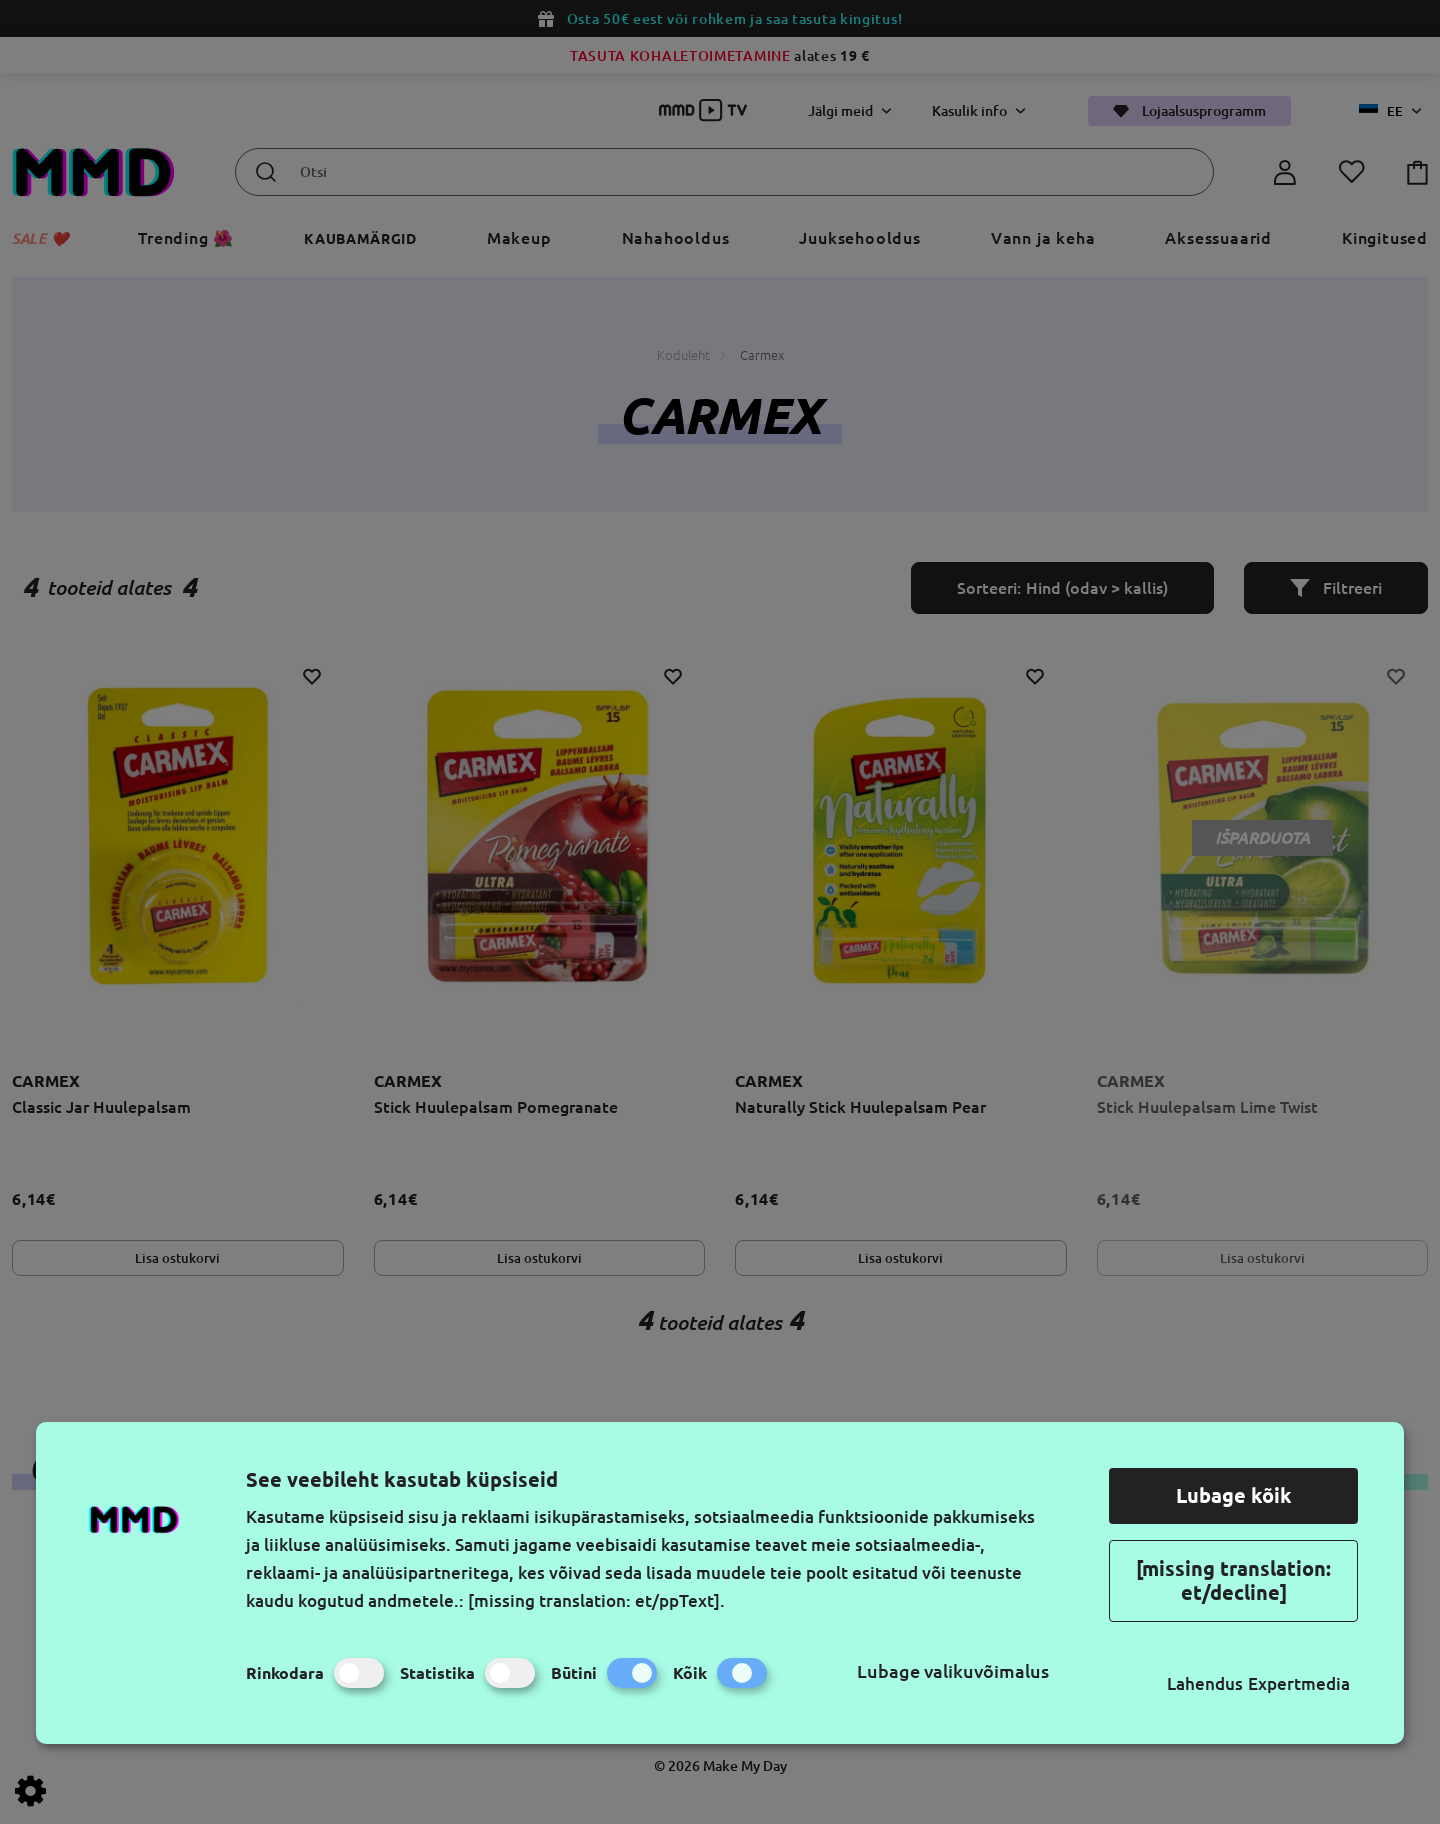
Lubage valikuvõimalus (953, 1671)
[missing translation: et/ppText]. (596, 1600)
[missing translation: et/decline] (1233, 1580)
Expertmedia (1299, 1683)
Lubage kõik (1234, 1495)
